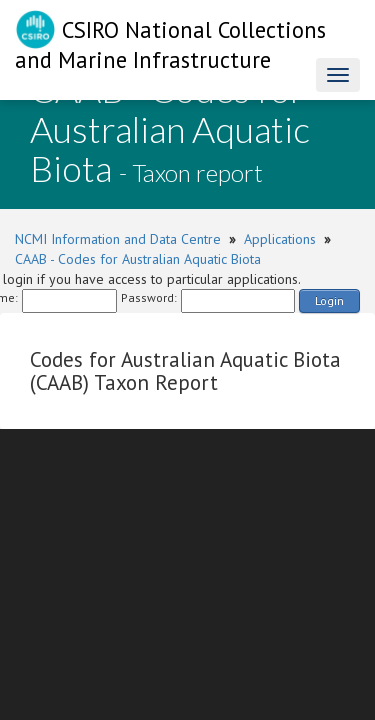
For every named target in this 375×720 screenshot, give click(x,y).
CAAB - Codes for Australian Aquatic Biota (138, 259)
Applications (280, 239)
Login (329, 300)
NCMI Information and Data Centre (118, 239)
